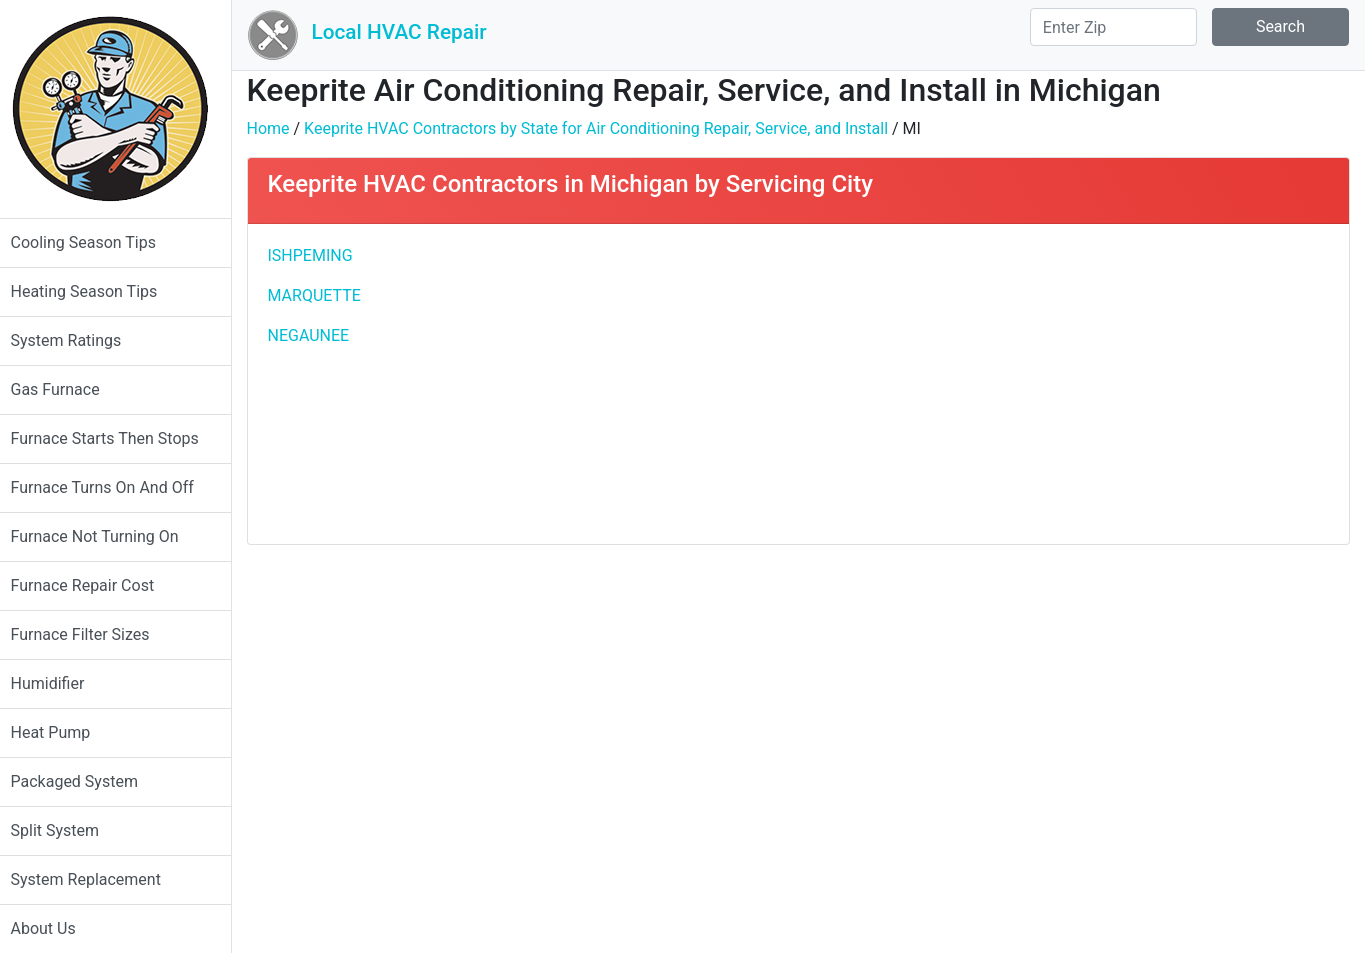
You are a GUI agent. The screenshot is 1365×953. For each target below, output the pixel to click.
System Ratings (75, 340)
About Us (52, 928)
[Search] (1113, 27)
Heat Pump (60, 732)
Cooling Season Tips (92, 242)
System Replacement (95, 879)
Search (1280, 26)
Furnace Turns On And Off (111, 487)
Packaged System (83, 781)
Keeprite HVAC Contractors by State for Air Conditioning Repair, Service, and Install (606, 128)
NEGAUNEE (318, 335)
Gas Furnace (64, 389)
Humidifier (57, 683)
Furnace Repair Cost (92, 585)
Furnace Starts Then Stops (114, 438)
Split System (64, 830)
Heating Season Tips (93, 291)
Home (277, 128)
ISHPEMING (319, 255)
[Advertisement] (1073, 384)
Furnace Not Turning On (104, 536)
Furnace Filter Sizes (89, 634)
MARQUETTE (323, 295)
